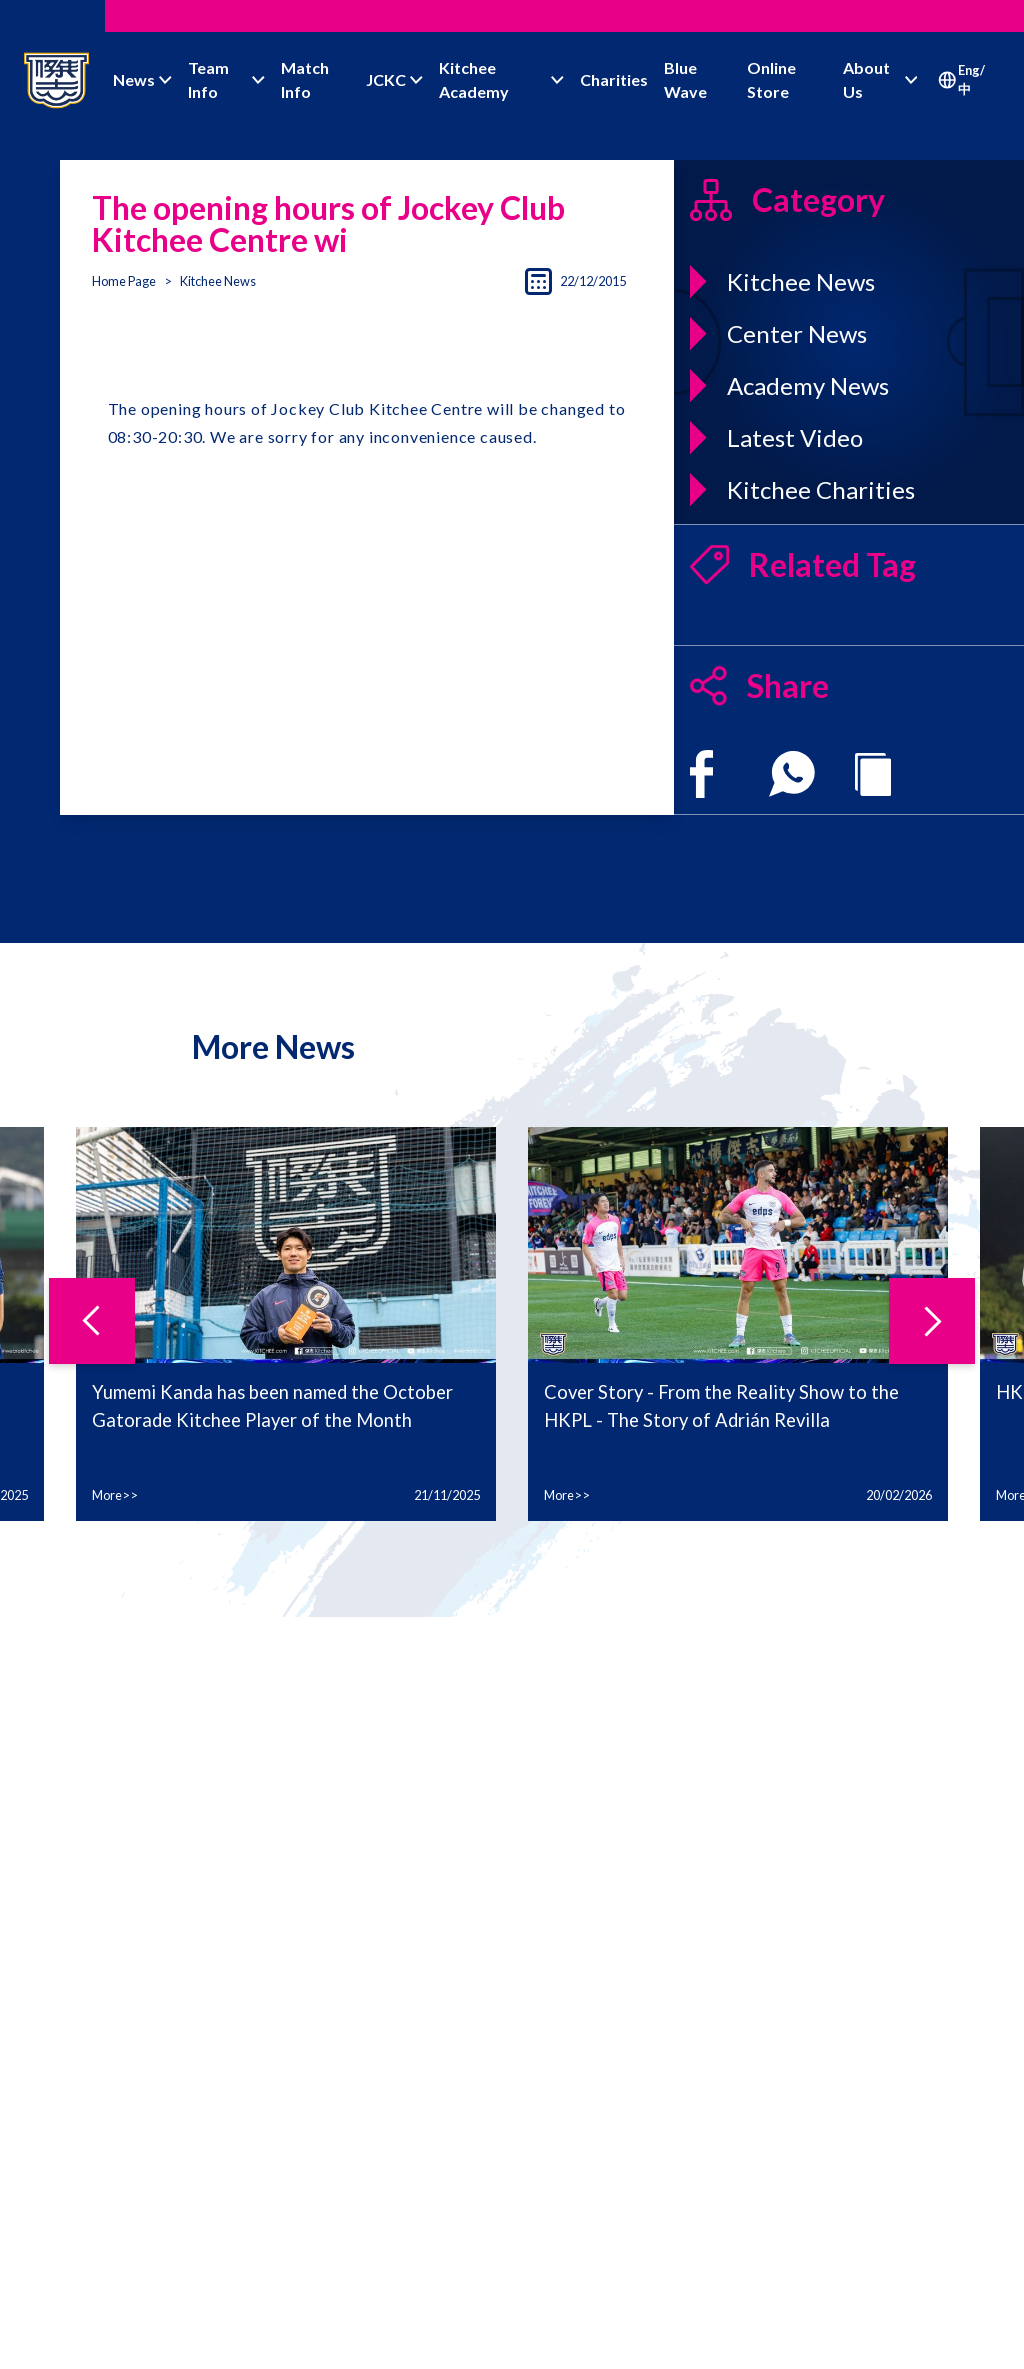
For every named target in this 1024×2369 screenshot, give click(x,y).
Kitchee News (218, 281)
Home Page (124, 281)
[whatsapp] (792, 774)
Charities (614, 79)
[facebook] (701, 774)
